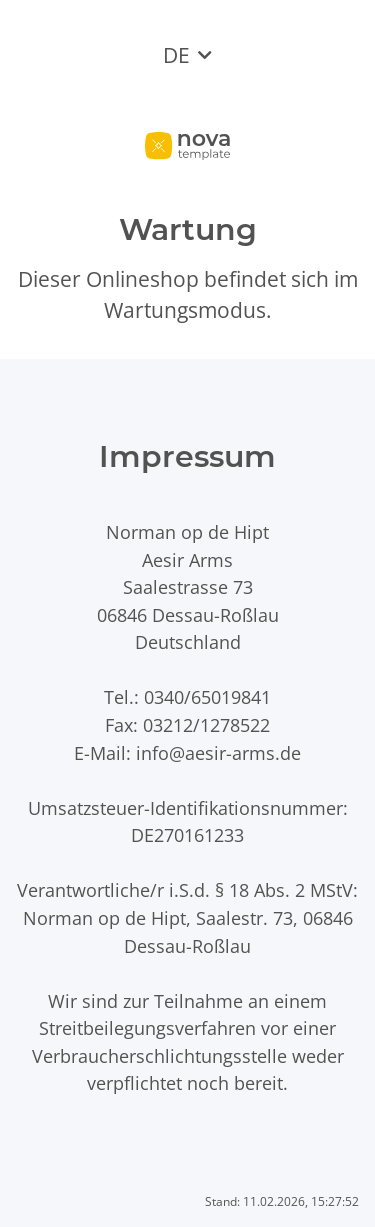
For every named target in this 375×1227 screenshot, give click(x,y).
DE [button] (176, 55)
